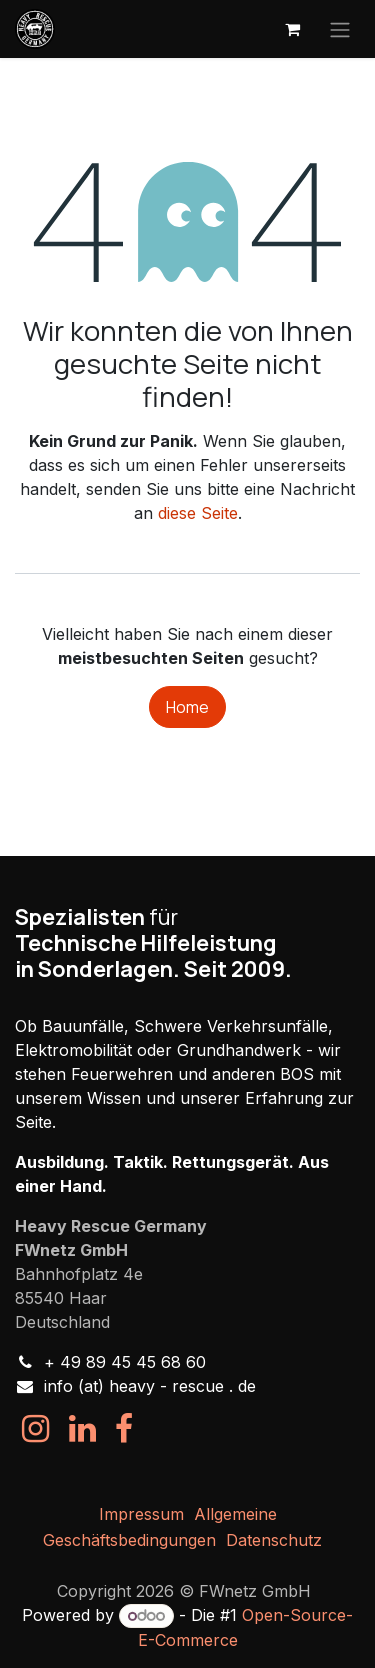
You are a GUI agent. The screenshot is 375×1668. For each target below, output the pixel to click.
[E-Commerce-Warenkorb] (292, 29)
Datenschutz (274, 1540)
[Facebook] (124, 1429)
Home (187, 707)
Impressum (141, 1514)
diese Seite (198, 513)
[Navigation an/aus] (340, 29)
